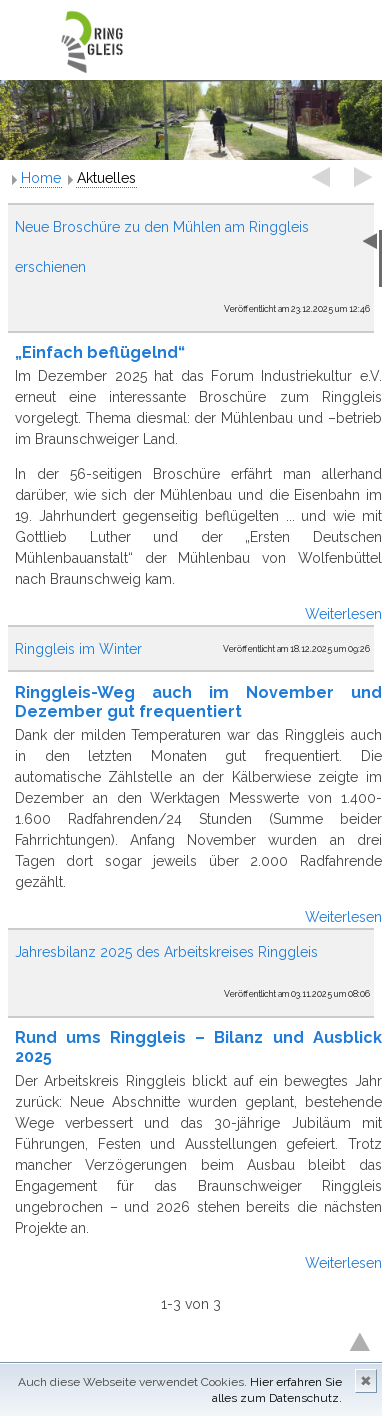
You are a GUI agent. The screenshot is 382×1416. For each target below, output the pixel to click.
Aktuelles (106, 178)
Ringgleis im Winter (78, 649)
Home (41, 178)
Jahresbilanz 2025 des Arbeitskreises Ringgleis (166, 952)
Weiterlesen (343, 614)
